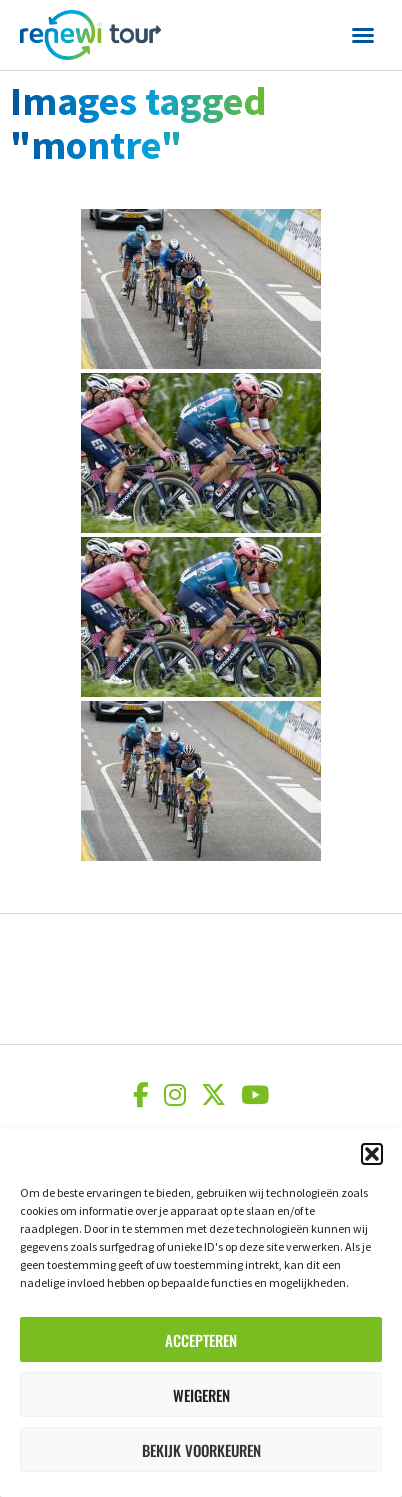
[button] (372, 1154)
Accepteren (201, 1340)
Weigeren (201, 1395)
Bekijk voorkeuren (201, 1450)
